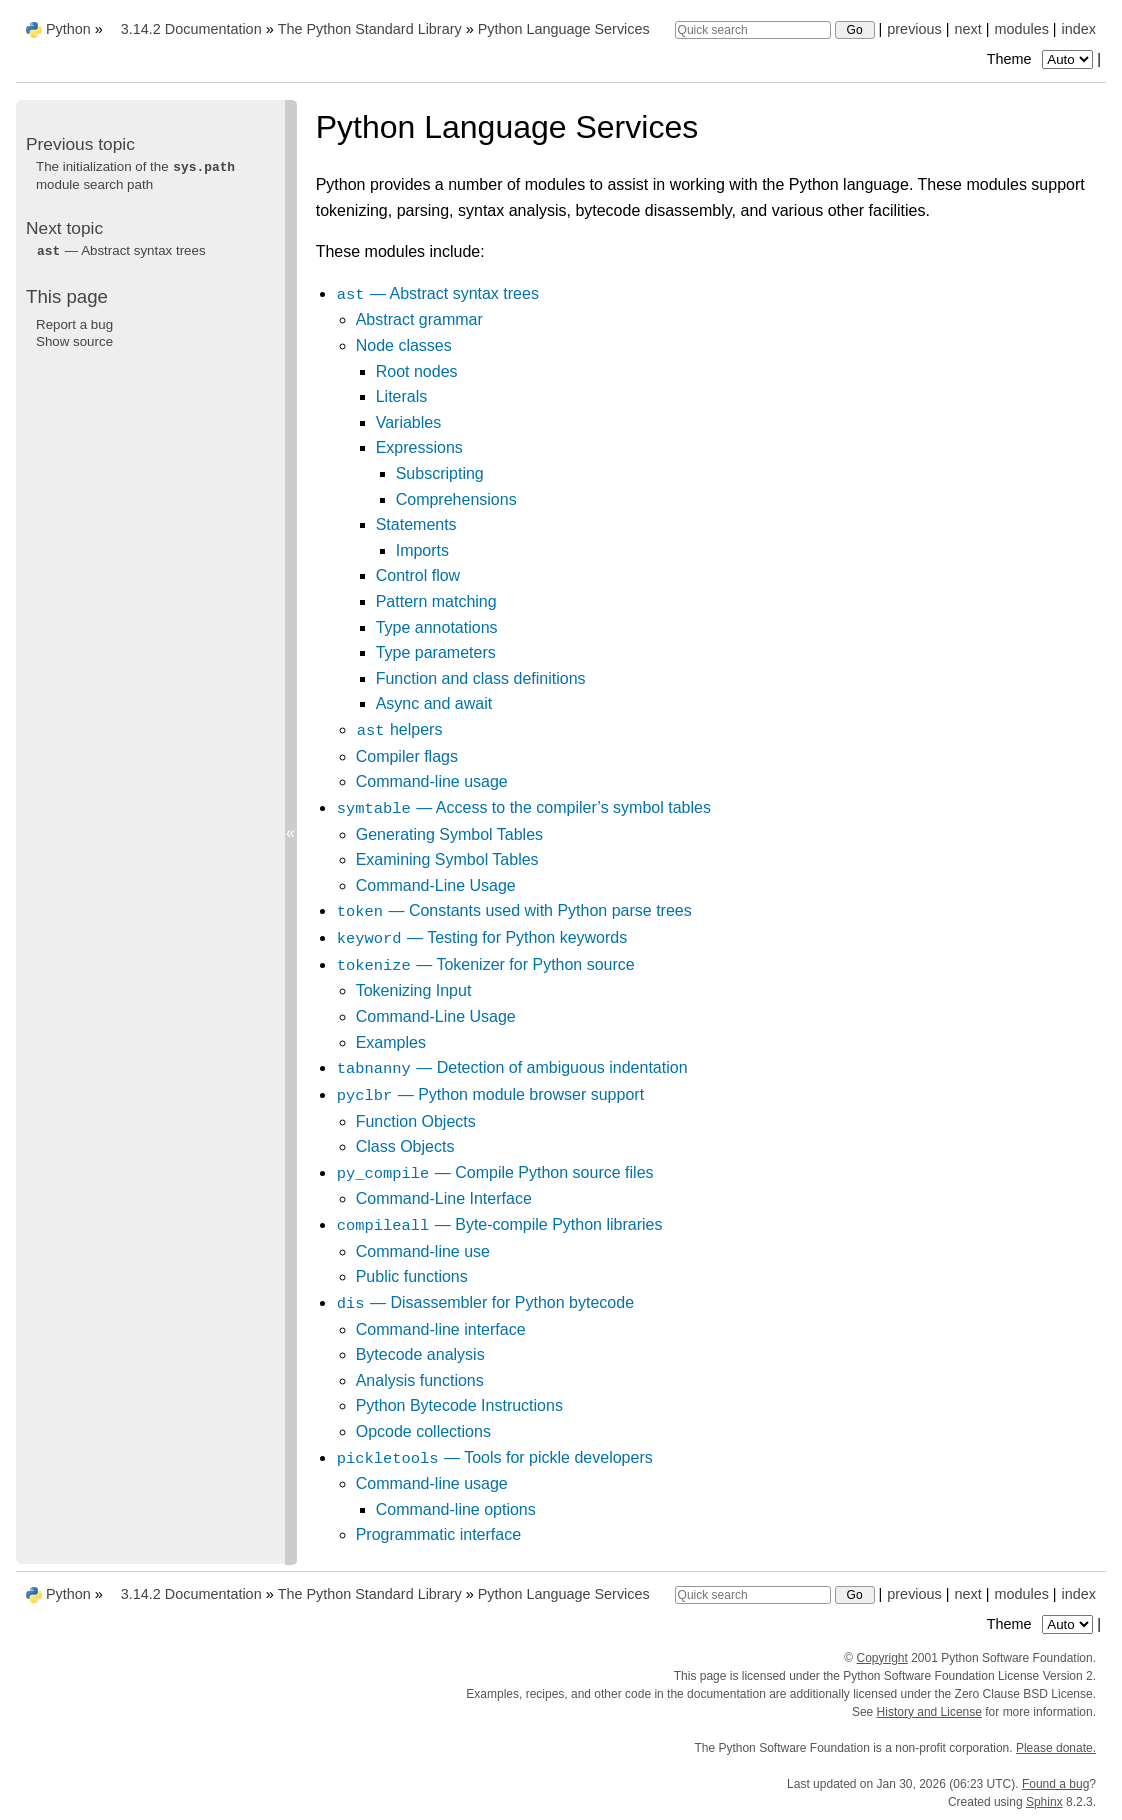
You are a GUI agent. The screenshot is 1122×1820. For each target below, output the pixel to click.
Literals (402, 396)
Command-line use (423, 1251)
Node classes (404, 345)
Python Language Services (564, 29)
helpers (399, 729)
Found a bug (1055, 1784)
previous (914, 29)
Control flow (418, 575)
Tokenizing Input (414, 990)
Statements (416, 524)
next (967, 29)
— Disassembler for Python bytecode (485, 1302)
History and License (929, 1712)
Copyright (882, 1658)
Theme (1042, 59)
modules (1021, 29)
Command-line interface (441, 1329)
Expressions (419, 447)
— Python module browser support (490, 1094)
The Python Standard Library (370, 29)
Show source (74, 341)
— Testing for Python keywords (482, 937)
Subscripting (440, 473)
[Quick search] (753, 30)
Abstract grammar (419, 319)
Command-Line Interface (444, 1198)
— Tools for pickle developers (494, 1457)
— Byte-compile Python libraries (499, 1224)
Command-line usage (432, 781)
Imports (422, 550)
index (1079, 29)
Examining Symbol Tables (447, 859)
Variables (409, 422)
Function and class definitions (481, 678)
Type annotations (437, 627)
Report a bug (74, 324)
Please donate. (1056, 1748)
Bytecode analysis (420, 1354)
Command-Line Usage (436, 885)
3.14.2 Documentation (191, 29)
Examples (391, 1042)
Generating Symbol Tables (449, 834)
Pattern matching (436, 601)
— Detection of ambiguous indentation (512, 1067)
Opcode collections (423, 1431)
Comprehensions (456, 499)
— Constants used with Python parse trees (514, 910)
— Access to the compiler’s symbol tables (523, 807)
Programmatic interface (438, 1534)
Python (68, 29)
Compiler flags (407, 756)
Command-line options (456, 1509)
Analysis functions (420, 1380)
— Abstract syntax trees (437, 293)
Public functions (412, 1276)
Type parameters (436, 652)
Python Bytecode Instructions (459, 1405)
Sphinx (1044, 1802)
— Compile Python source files (495, 1172)
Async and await (434, 703)
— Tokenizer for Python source (485, 964)
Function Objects (416, 1121)
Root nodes (417, 371)
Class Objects (405, 1146)
